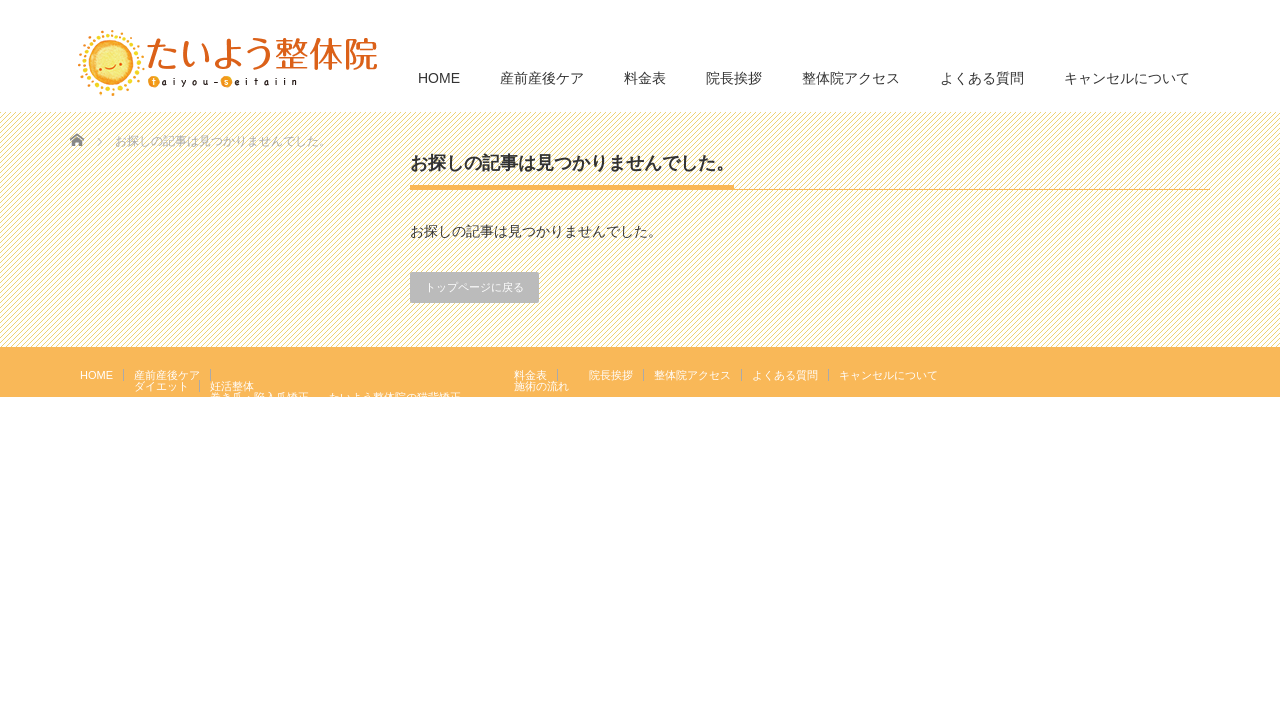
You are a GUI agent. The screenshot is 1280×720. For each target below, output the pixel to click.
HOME (439, 78)
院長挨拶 (734, 78)
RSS (1169, 374)
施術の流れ (541, 386)
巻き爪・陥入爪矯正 (259, 397)
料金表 (645, 78)
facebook (1198, 374)
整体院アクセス (851, 78)
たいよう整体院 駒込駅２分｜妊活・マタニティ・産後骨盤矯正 (1036, 452)
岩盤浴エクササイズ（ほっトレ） (411, 408)
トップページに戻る (474, 287)
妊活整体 (232, 386)
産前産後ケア (542, 78)
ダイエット (161, 386)
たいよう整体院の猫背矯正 (395, 397)
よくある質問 (982, 78)
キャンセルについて (1127, 78)
